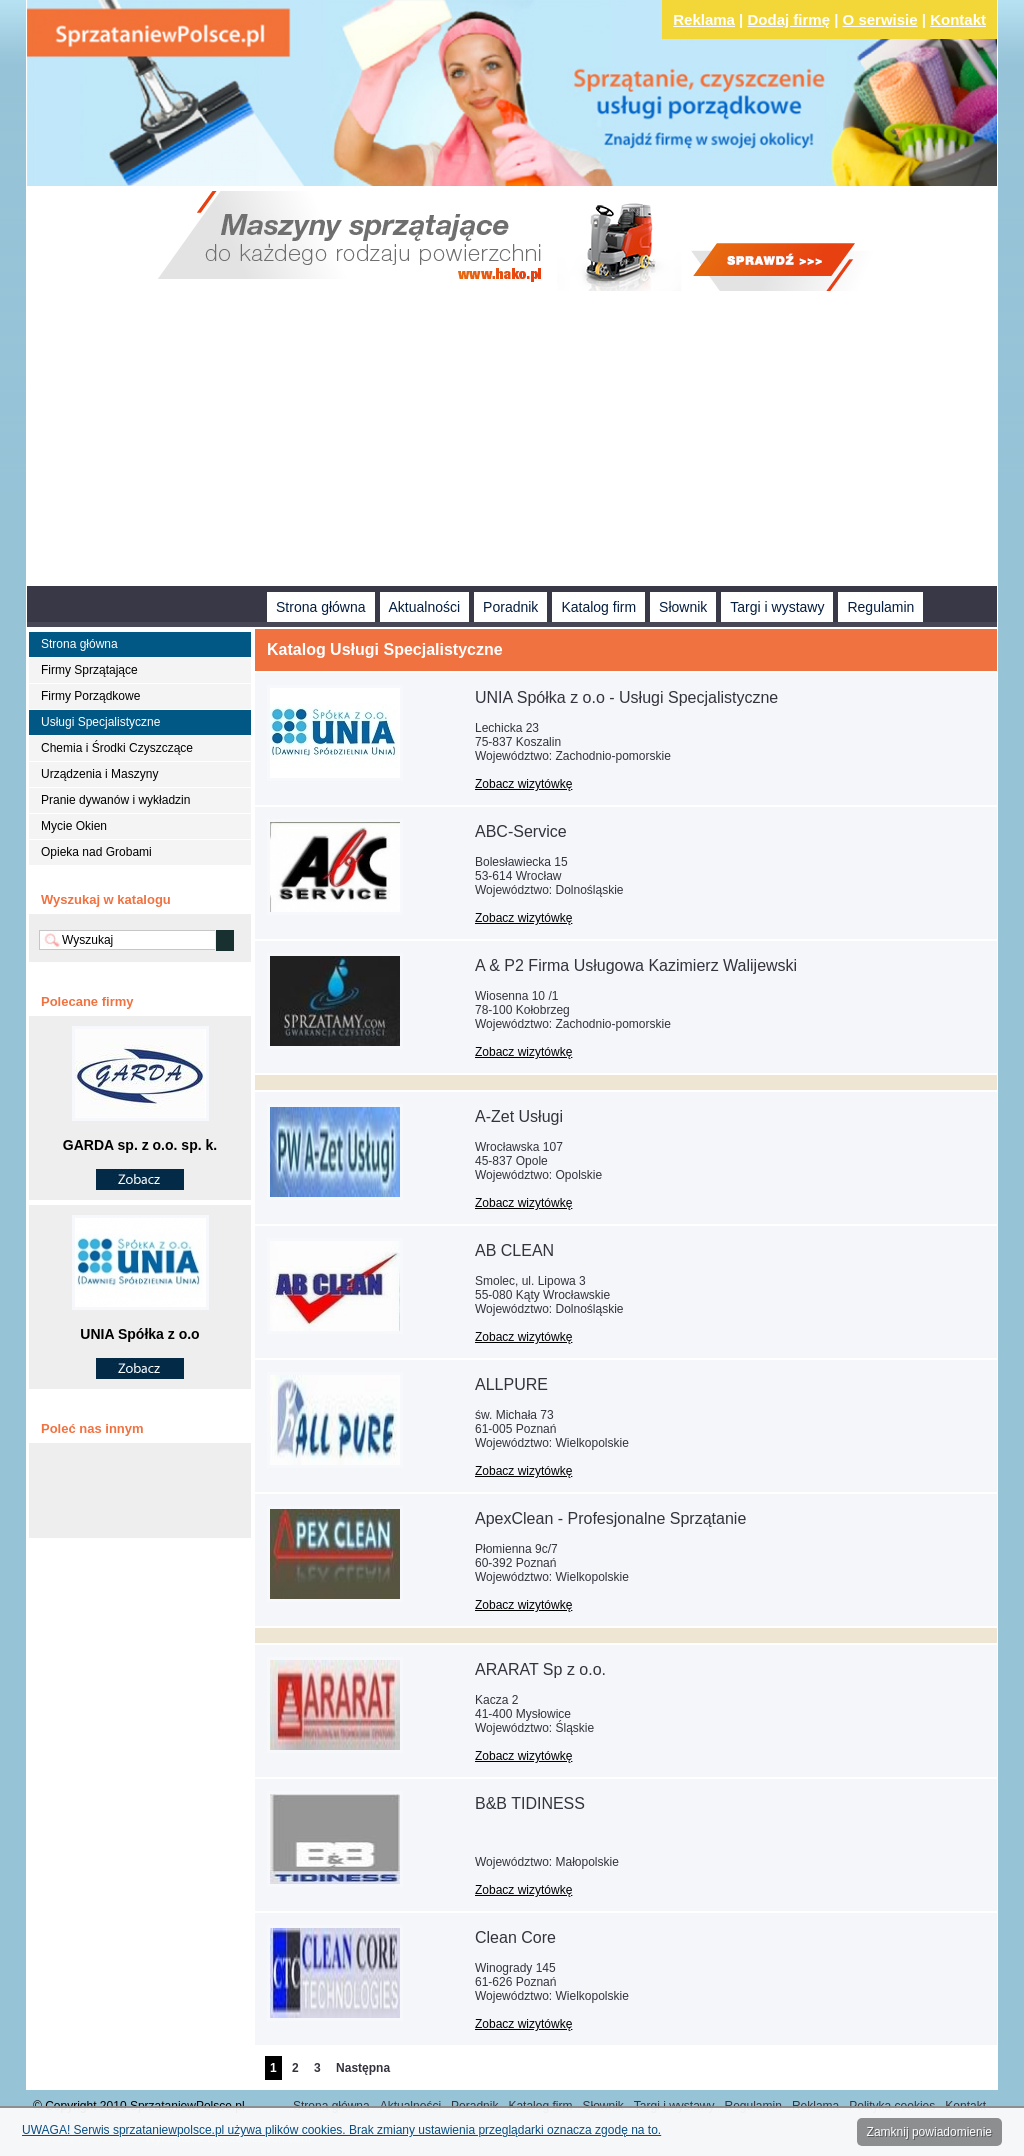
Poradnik (510, 607)
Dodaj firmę (789, 19)
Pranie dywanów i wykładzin (115, 800)
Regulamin (880, 607)
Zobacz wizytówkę (523, 784)
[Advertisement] (512, 441)
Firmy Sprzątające (89, 670)
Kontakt (958, 19)
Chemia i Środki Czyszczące (117, 748)
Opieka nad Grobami (96, 852)
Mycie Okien (74, 826)
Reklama (704, 19)
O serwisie (880, 19)
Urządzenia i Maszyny (99, 774)
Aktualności (425, 607)
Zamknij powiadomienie (929, 2132)
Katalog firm (598, 607)
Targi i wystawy (777, 607)
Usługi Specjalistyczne (100, 722)
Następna (363, 2068)
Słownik (683, 607)
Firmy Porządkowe (90, 696)
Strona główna (321, 607)
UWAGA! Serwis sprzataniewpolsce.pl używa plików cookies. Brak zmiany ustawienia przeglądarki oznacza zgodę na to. (341, 2130)
